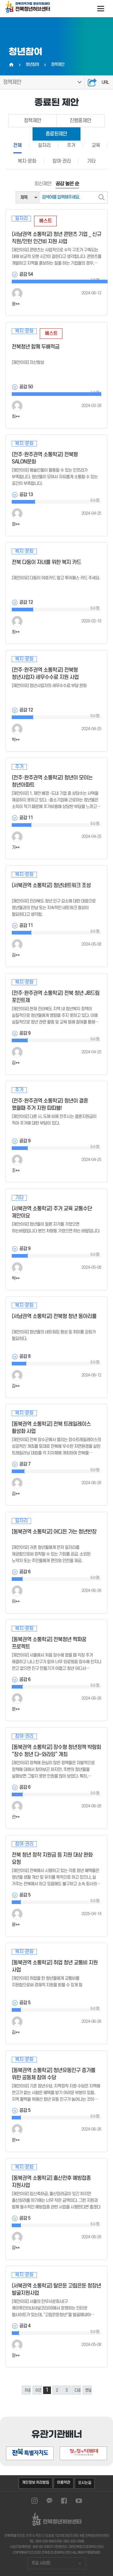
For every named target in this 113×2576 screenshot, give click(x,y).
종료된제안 (56, 134)
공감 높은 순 (67, 183)
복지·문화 (27, 161)
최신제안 (42, 183)
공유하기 (92, 82)
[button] (81, 2427)
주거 (71, 145)
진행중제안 (80, 120)
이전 (38, 2390)
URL (105, 82)
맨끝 (88, 2390)
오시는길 (84, 2482)
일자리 (44, 145)
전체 (17, 145)
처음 (27, 2390)
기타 (91, 161)
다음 (77, 2390)
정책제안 (12, 82)
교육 (96, 145)
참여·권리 (61, 161)
